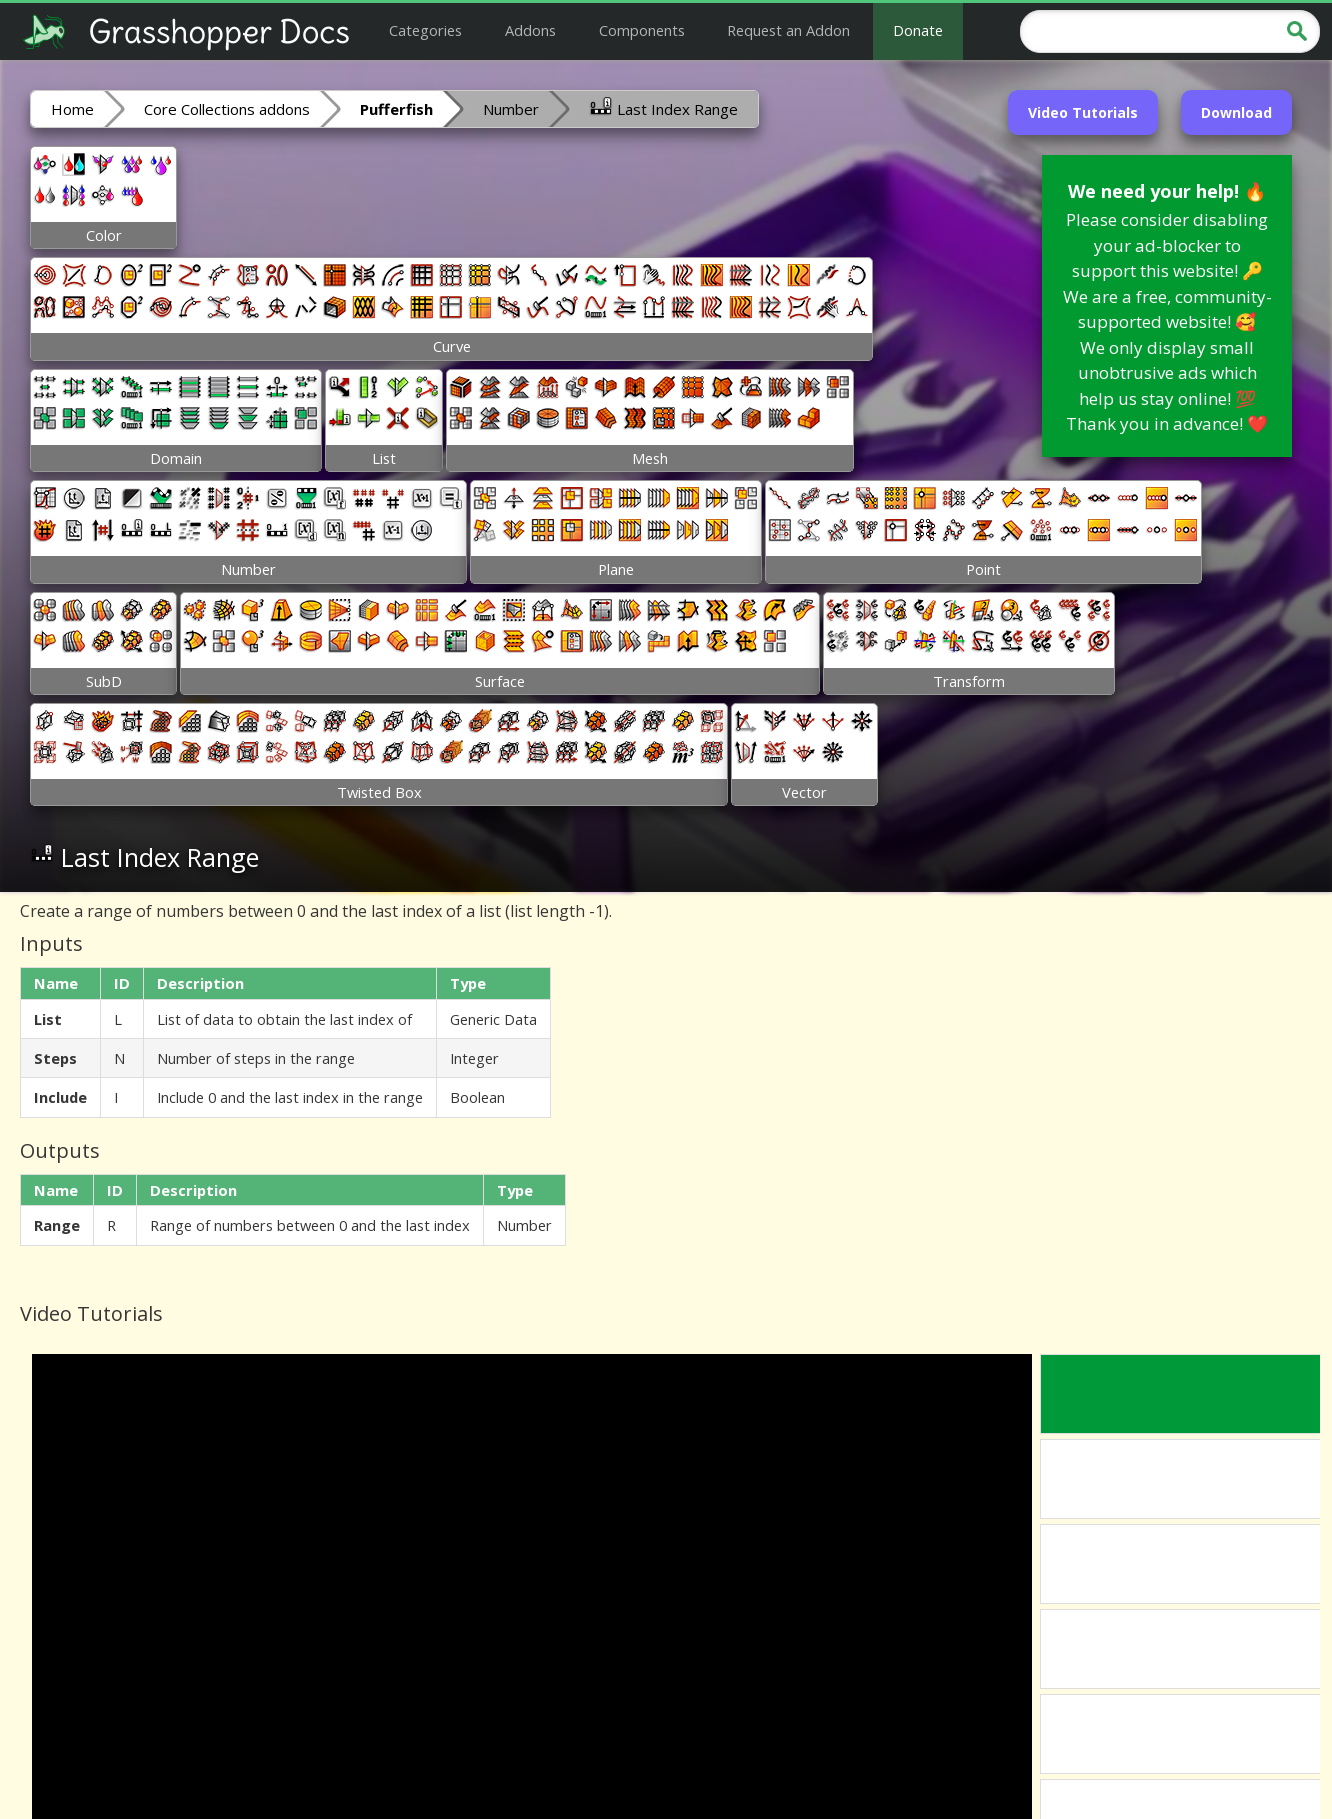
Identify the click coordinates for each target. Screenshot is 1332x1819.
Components (642, 30)
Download (1236, 112)
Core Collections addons (227, 109)
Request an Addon (788, 30)
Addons (530, 30)
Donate (918, 30)
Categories (425, 30)
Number (511, 109)
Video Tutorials (1083, 112)
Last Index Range (663, 108)
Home (72, 109)
